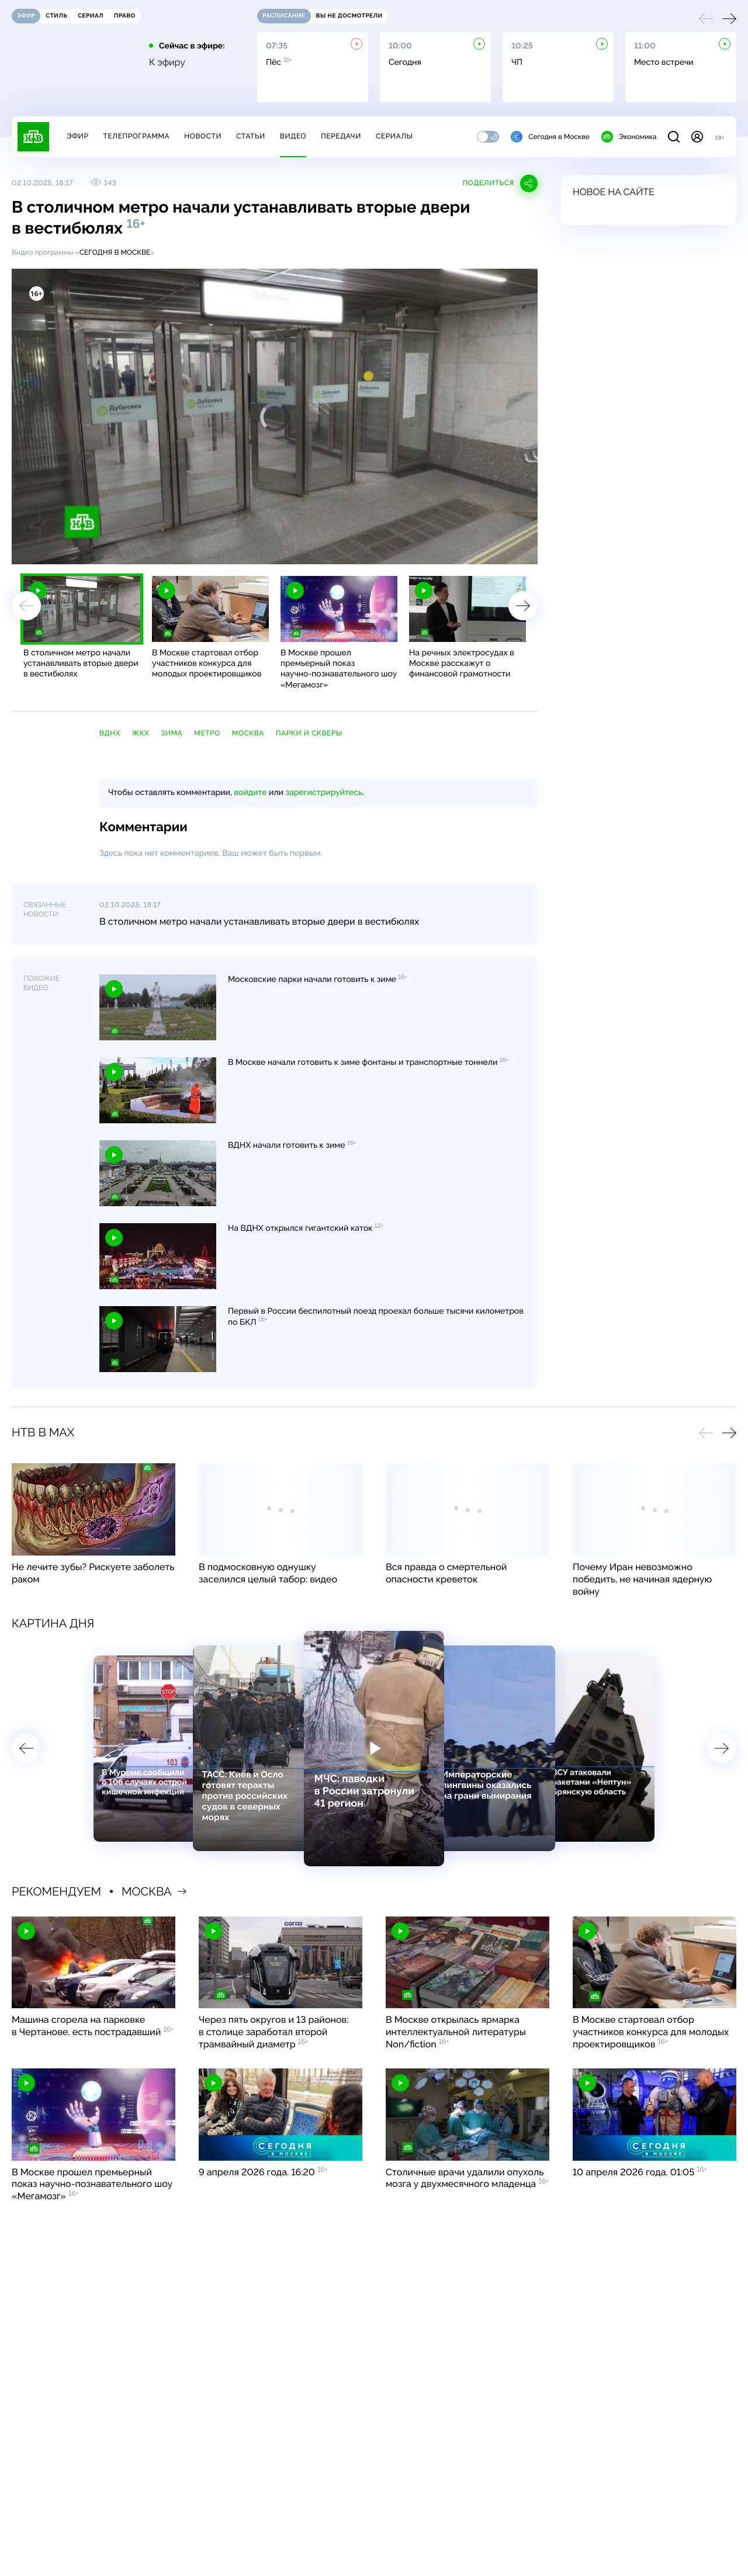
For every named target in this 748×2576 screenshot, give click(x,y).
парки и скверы (309, 733)
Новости (202, 136)
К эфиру (167, 62)
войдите (250, 792)
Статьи (250, 136)
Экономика (628, 137)
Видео (293, 136)
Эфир (77, 136)
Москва (248, 733)
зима (171, 733)
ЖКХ (140, 733)
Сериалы (394, 136)
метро (207, 733)
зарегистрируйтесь (324, 792)
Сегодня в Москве (550, 137)
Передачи (341, 136)
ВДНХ (109, 733)
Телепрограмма (136, 136)
